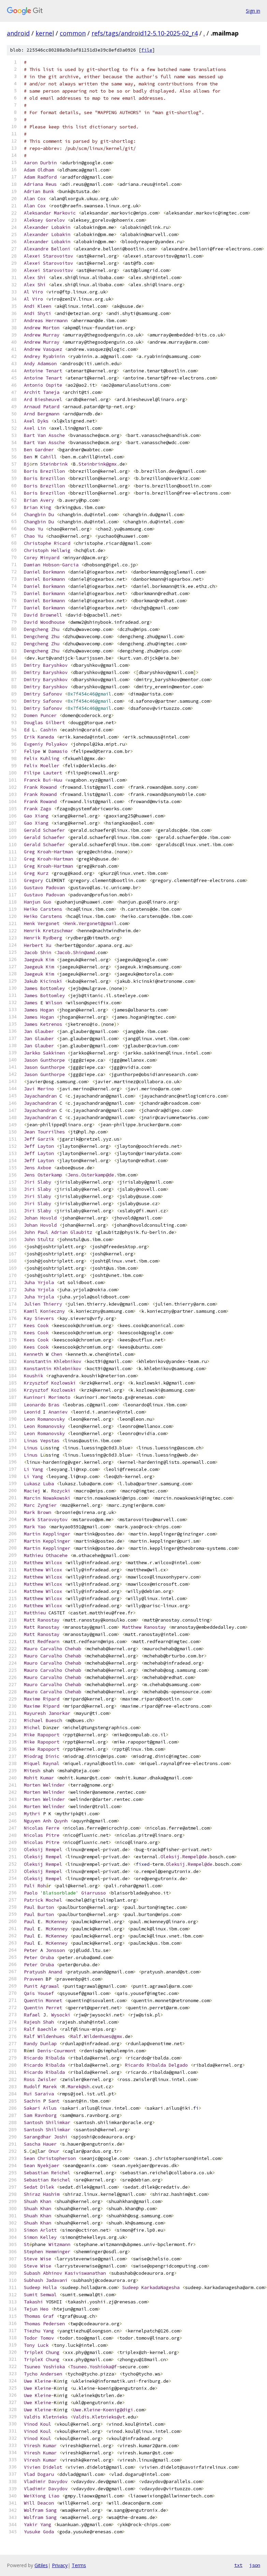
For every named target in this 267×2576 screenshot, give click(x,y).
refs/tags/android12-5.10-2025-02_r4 (145, 33)
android (18, 33)
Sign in (253, 11)
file (146, 50)
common (73, 33)
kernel (45, 33)
